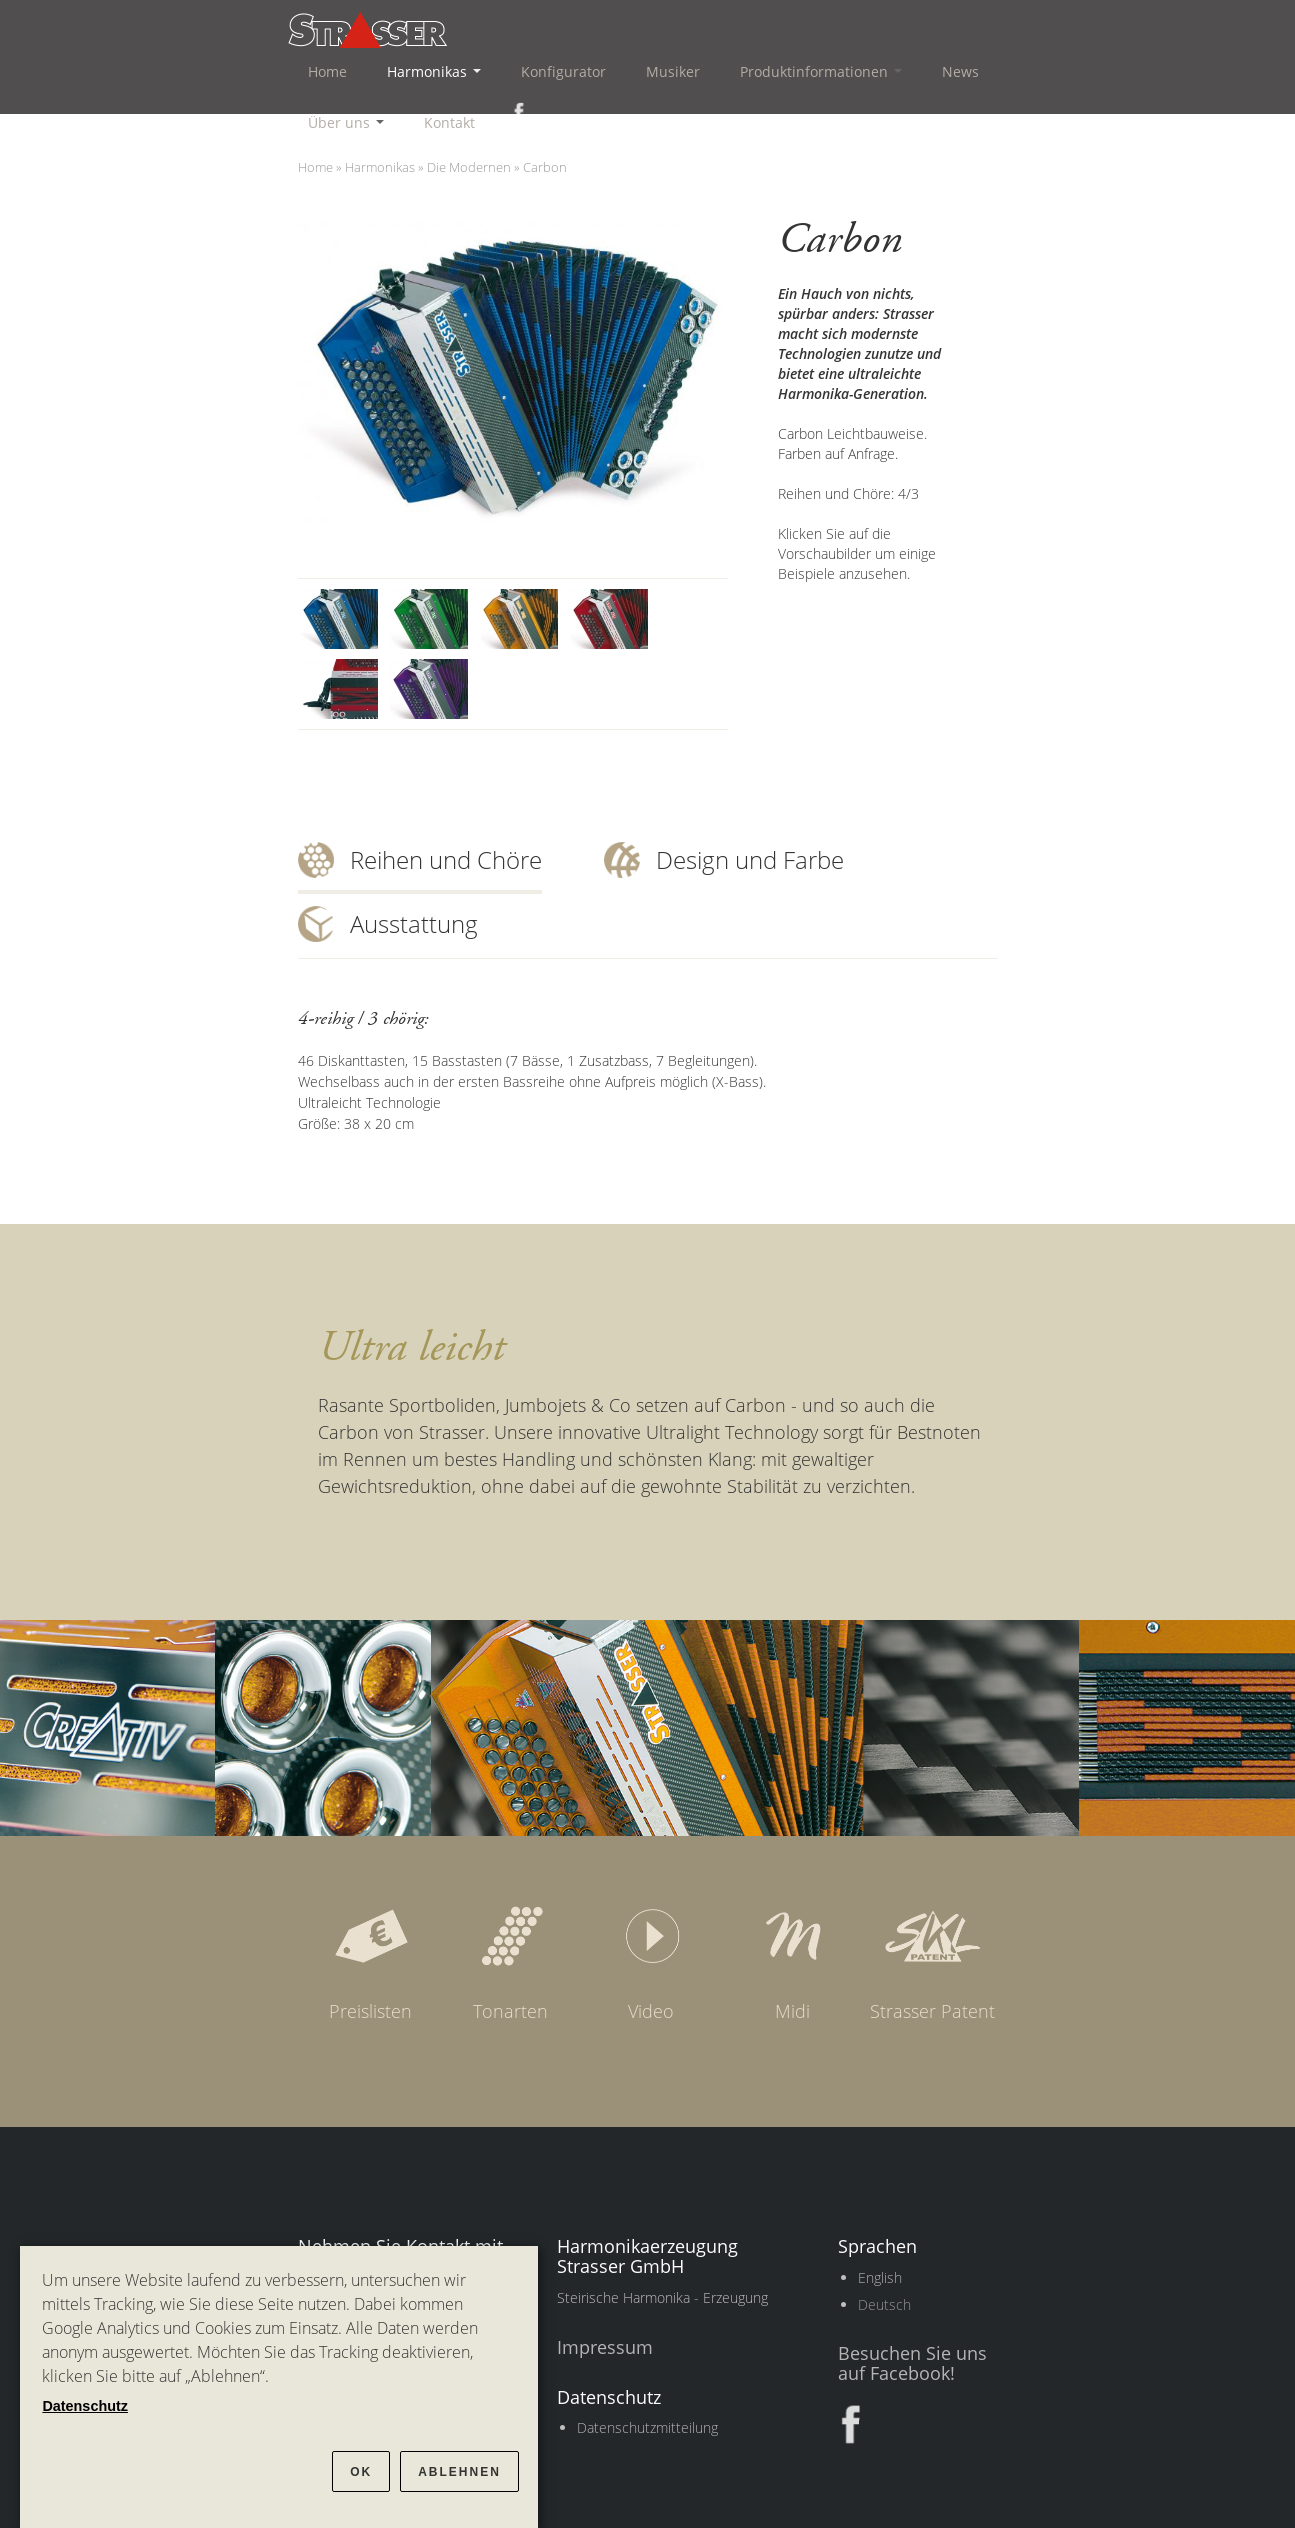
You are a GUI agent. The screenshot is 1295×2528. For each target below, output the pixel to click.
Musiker (673, 71)
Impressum (605, 2347)
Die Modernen (469, 167)
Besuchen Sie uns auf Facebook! (912, 2363)
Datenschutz (85, 2406)
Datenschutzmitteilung (647, 2427)
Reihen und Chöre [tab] (446, 859)
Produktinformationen (821, 71)
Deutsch (884, 2304)
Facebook (515, 112)
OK (361, 2472)
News (960, 71)
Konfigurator (563, 71)
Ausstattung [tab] (414, 923)
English (880, 2277)
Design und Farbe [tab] (750, 859)
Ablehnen (459, 2472)
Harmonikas (434, 71)
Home (327, 71)
